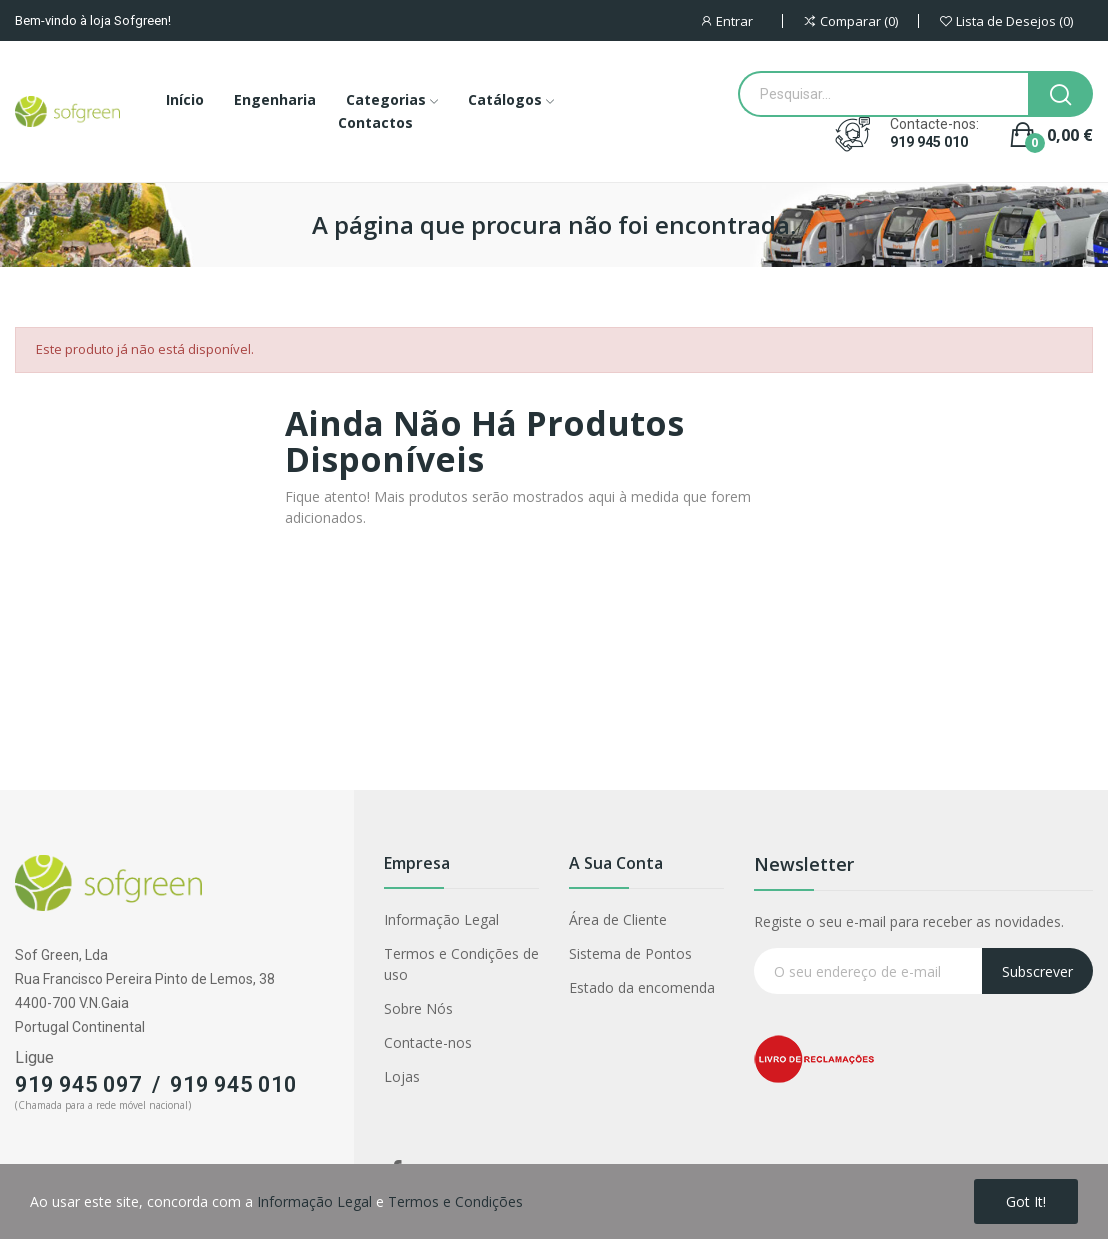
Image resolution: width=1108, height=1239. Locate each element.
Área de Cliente (618, 919)
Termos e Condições (455, 1201)
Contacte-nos (428, 1042)
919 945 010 (929, 142)
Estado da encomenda (642, 987)
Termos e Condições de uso (461, 964)
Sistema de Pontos (630, 953)
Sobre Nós (418, 1008)
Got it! (1026, 1201)
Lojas (402, 1076)
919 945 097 (78, 1084)
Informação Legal (441, 919)
